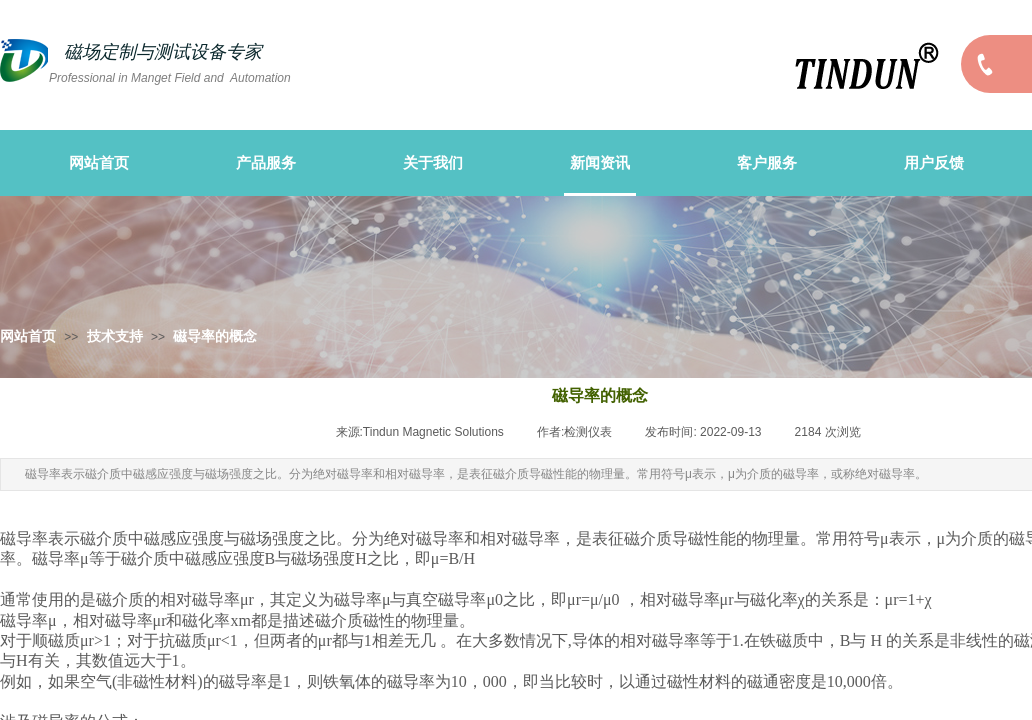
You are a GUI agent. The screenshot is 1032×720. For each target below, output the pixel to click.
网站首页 (28, 336)
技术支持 (115, 336)
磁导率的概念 (215, 336)
